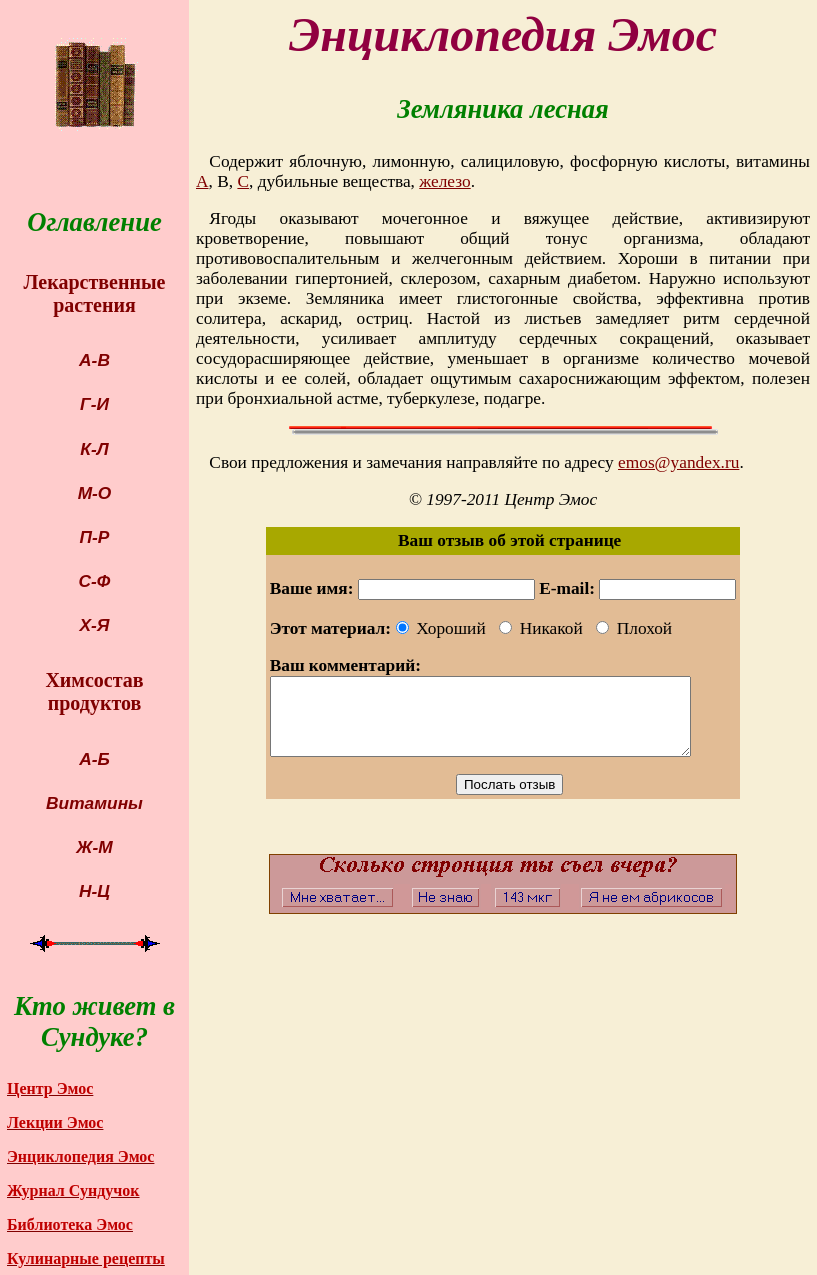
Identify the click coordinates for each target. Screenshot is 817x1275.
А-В (94, 360)
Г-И (94, 404)
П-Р (95, 537)
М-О (95, 493)
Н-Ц (94, 891)
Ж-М (94, 847)
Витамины (94, 803)
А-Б (94, 759)
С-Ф (95, 581)
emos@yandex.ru (678, 462)
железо (444, 181)
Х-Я (95, 625)
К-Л (94, 449)
